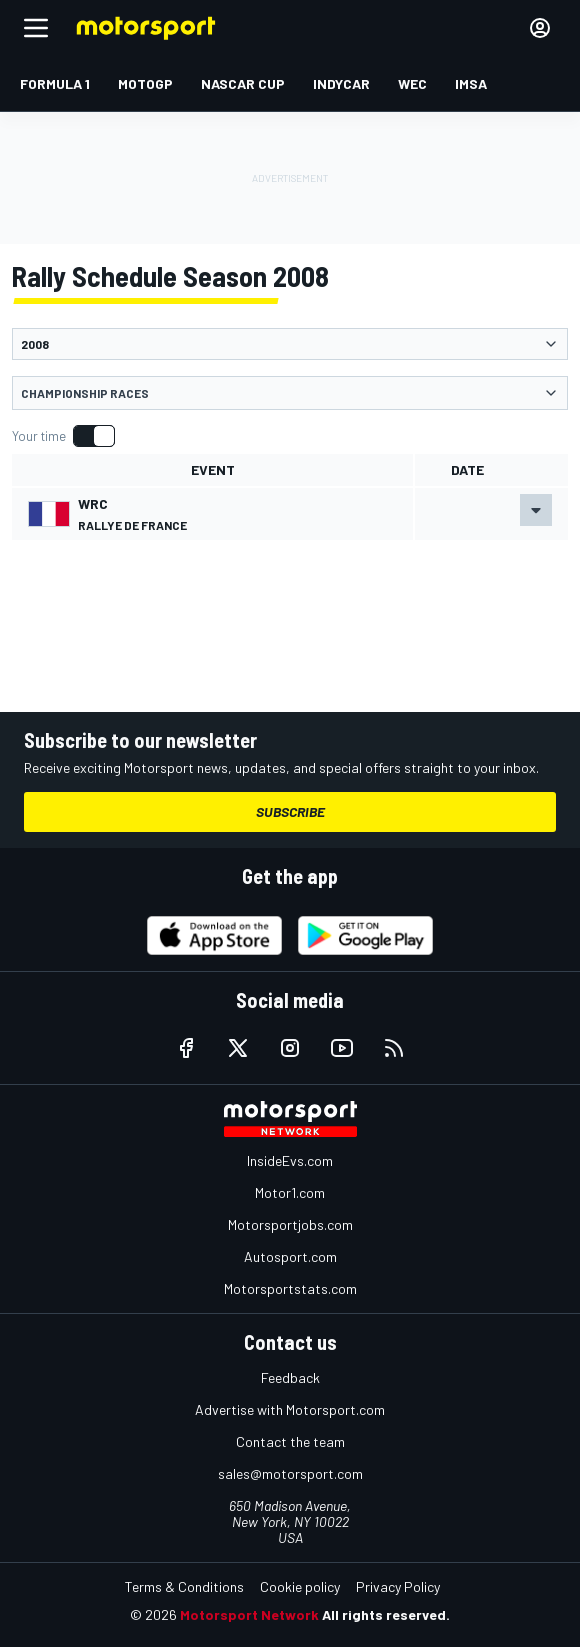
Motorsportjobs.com (290, 1224)
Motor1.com (290, 1192)
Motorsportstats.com (290, 1288)
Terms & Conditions (184, 1586)
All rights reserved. (386, 1614)
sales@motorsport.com (290, 1473)
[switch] (63, 436)
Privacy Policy (398, 1586)
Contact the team (290, 1441)
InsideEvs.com (290, 1160)
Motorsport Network (249, 1614)
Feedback (290, 1377)
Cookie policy (300, 1586)
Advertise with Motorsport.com (290, 1409)
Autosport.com (290, 1256)
